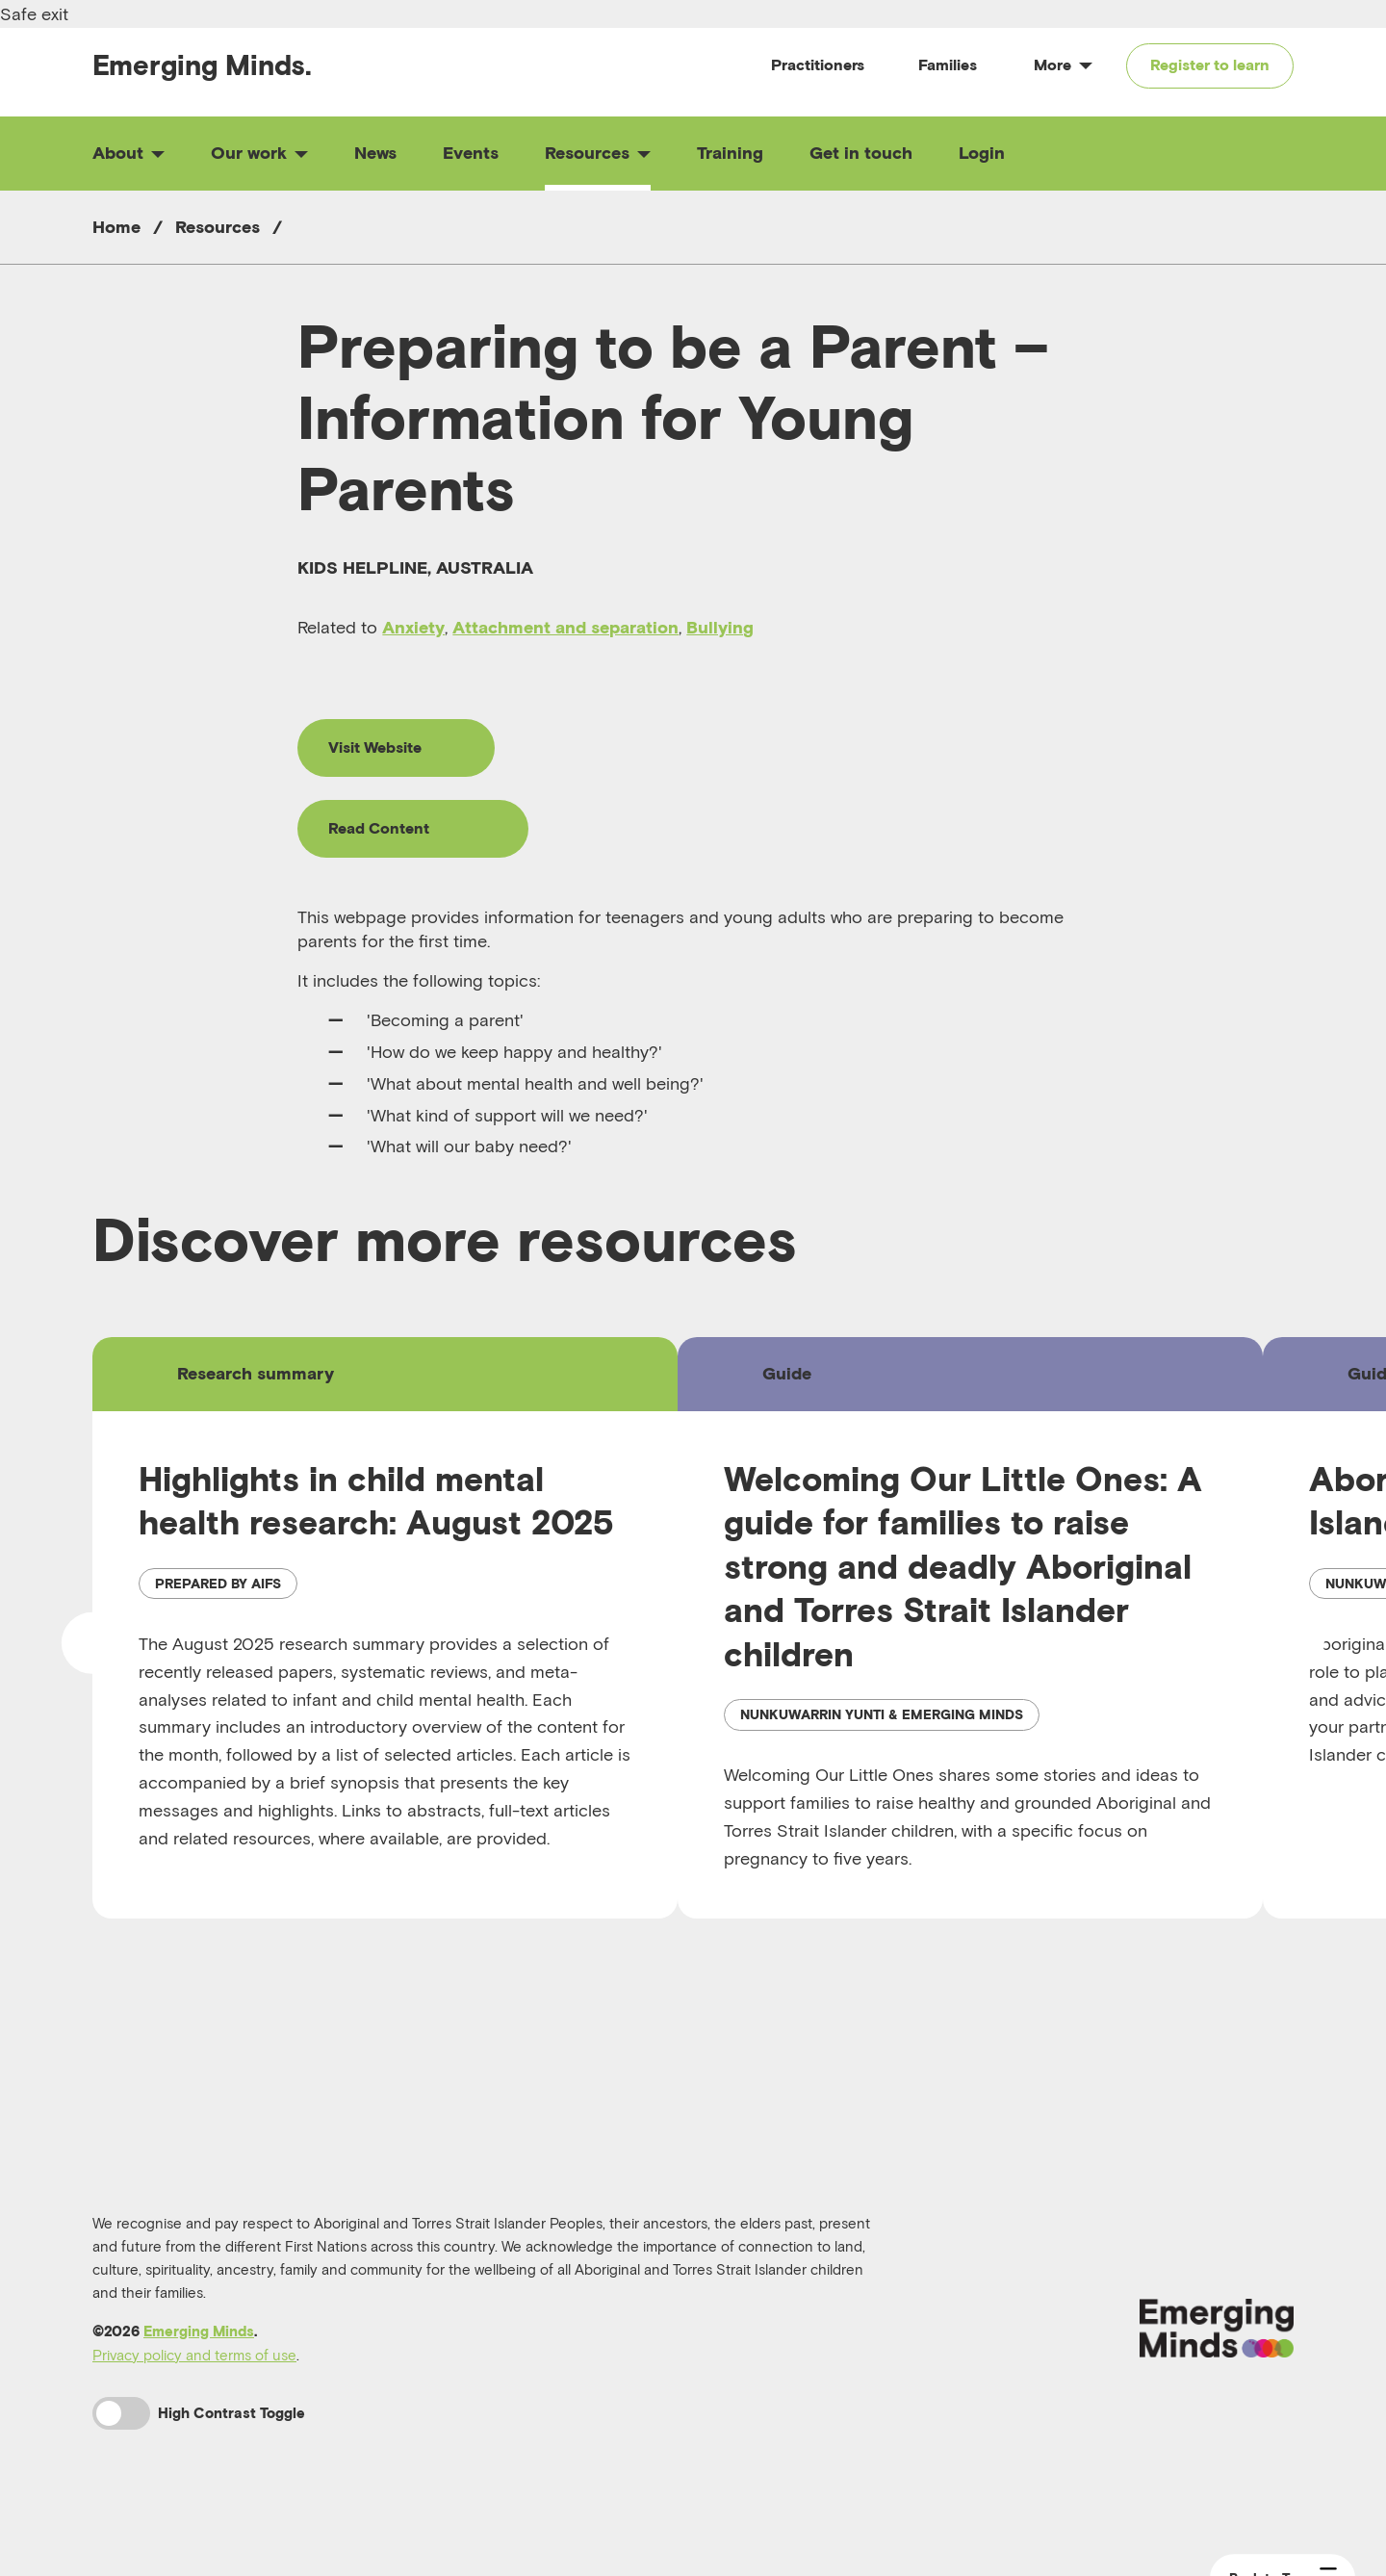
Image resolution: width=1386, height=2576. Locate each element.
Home (116, 227)
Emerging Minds (198, 2331)
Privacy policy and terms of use (194, 2354)
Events (471, 152)
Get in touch (860, 152)
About (128, 152)
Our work (259, 152)
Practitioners (817, 64)
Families (947, 64)
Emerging (202, 65)
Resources (598, 152)
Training (730, 152)
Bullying (720, 627)
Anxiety (413, 627)
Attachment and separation (565, 627)
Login (982, 152)
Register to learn (1210, 64)
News (375, 152)
